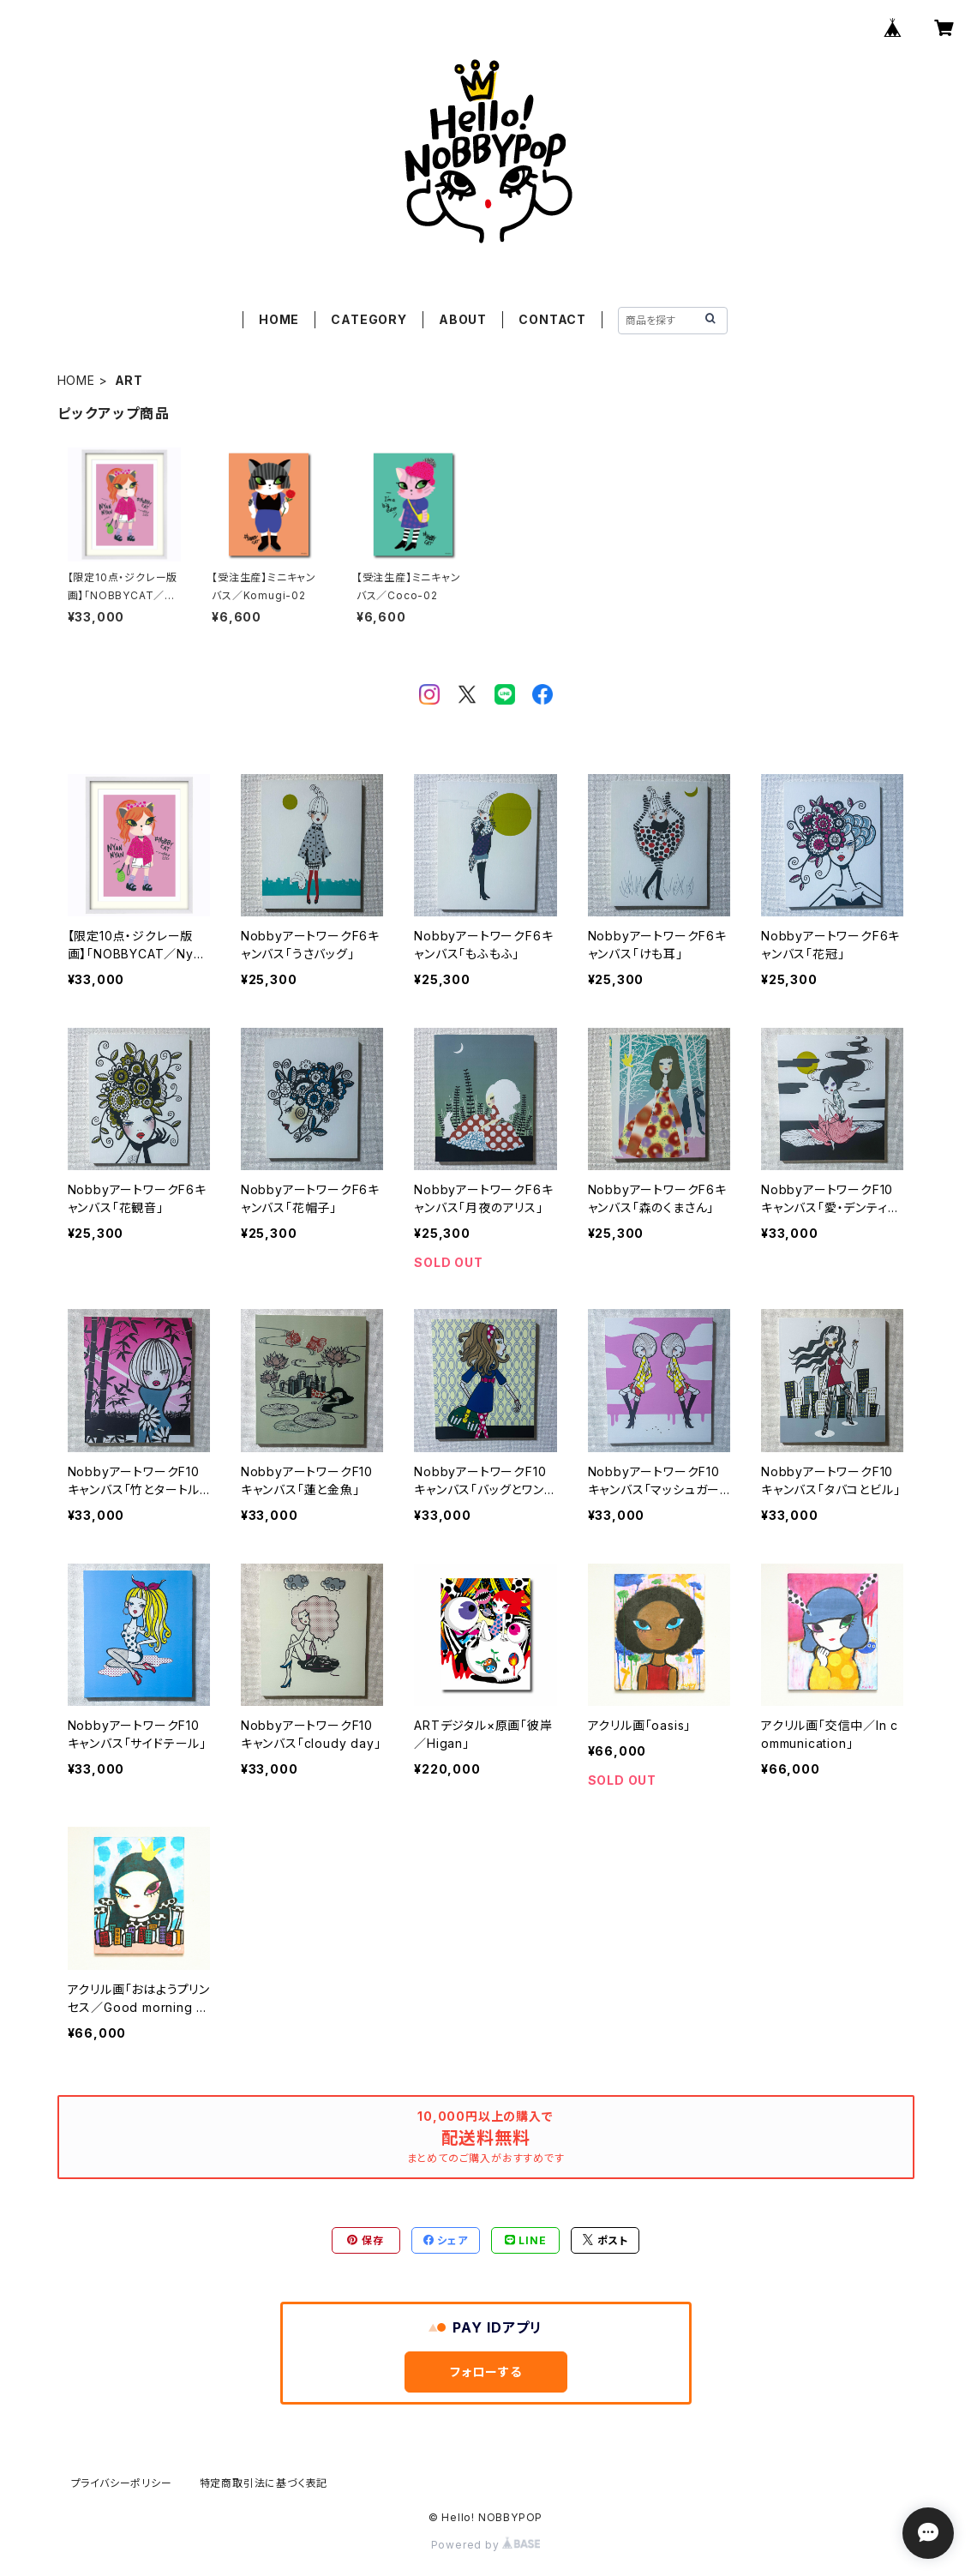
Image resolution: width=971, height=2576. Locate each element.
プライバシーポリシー (121, 2483)
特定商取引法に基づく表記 (264, 2483)
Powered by (486, 2544)
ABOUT (463, 319)
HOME (279, 319)
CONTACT (552, 319)
